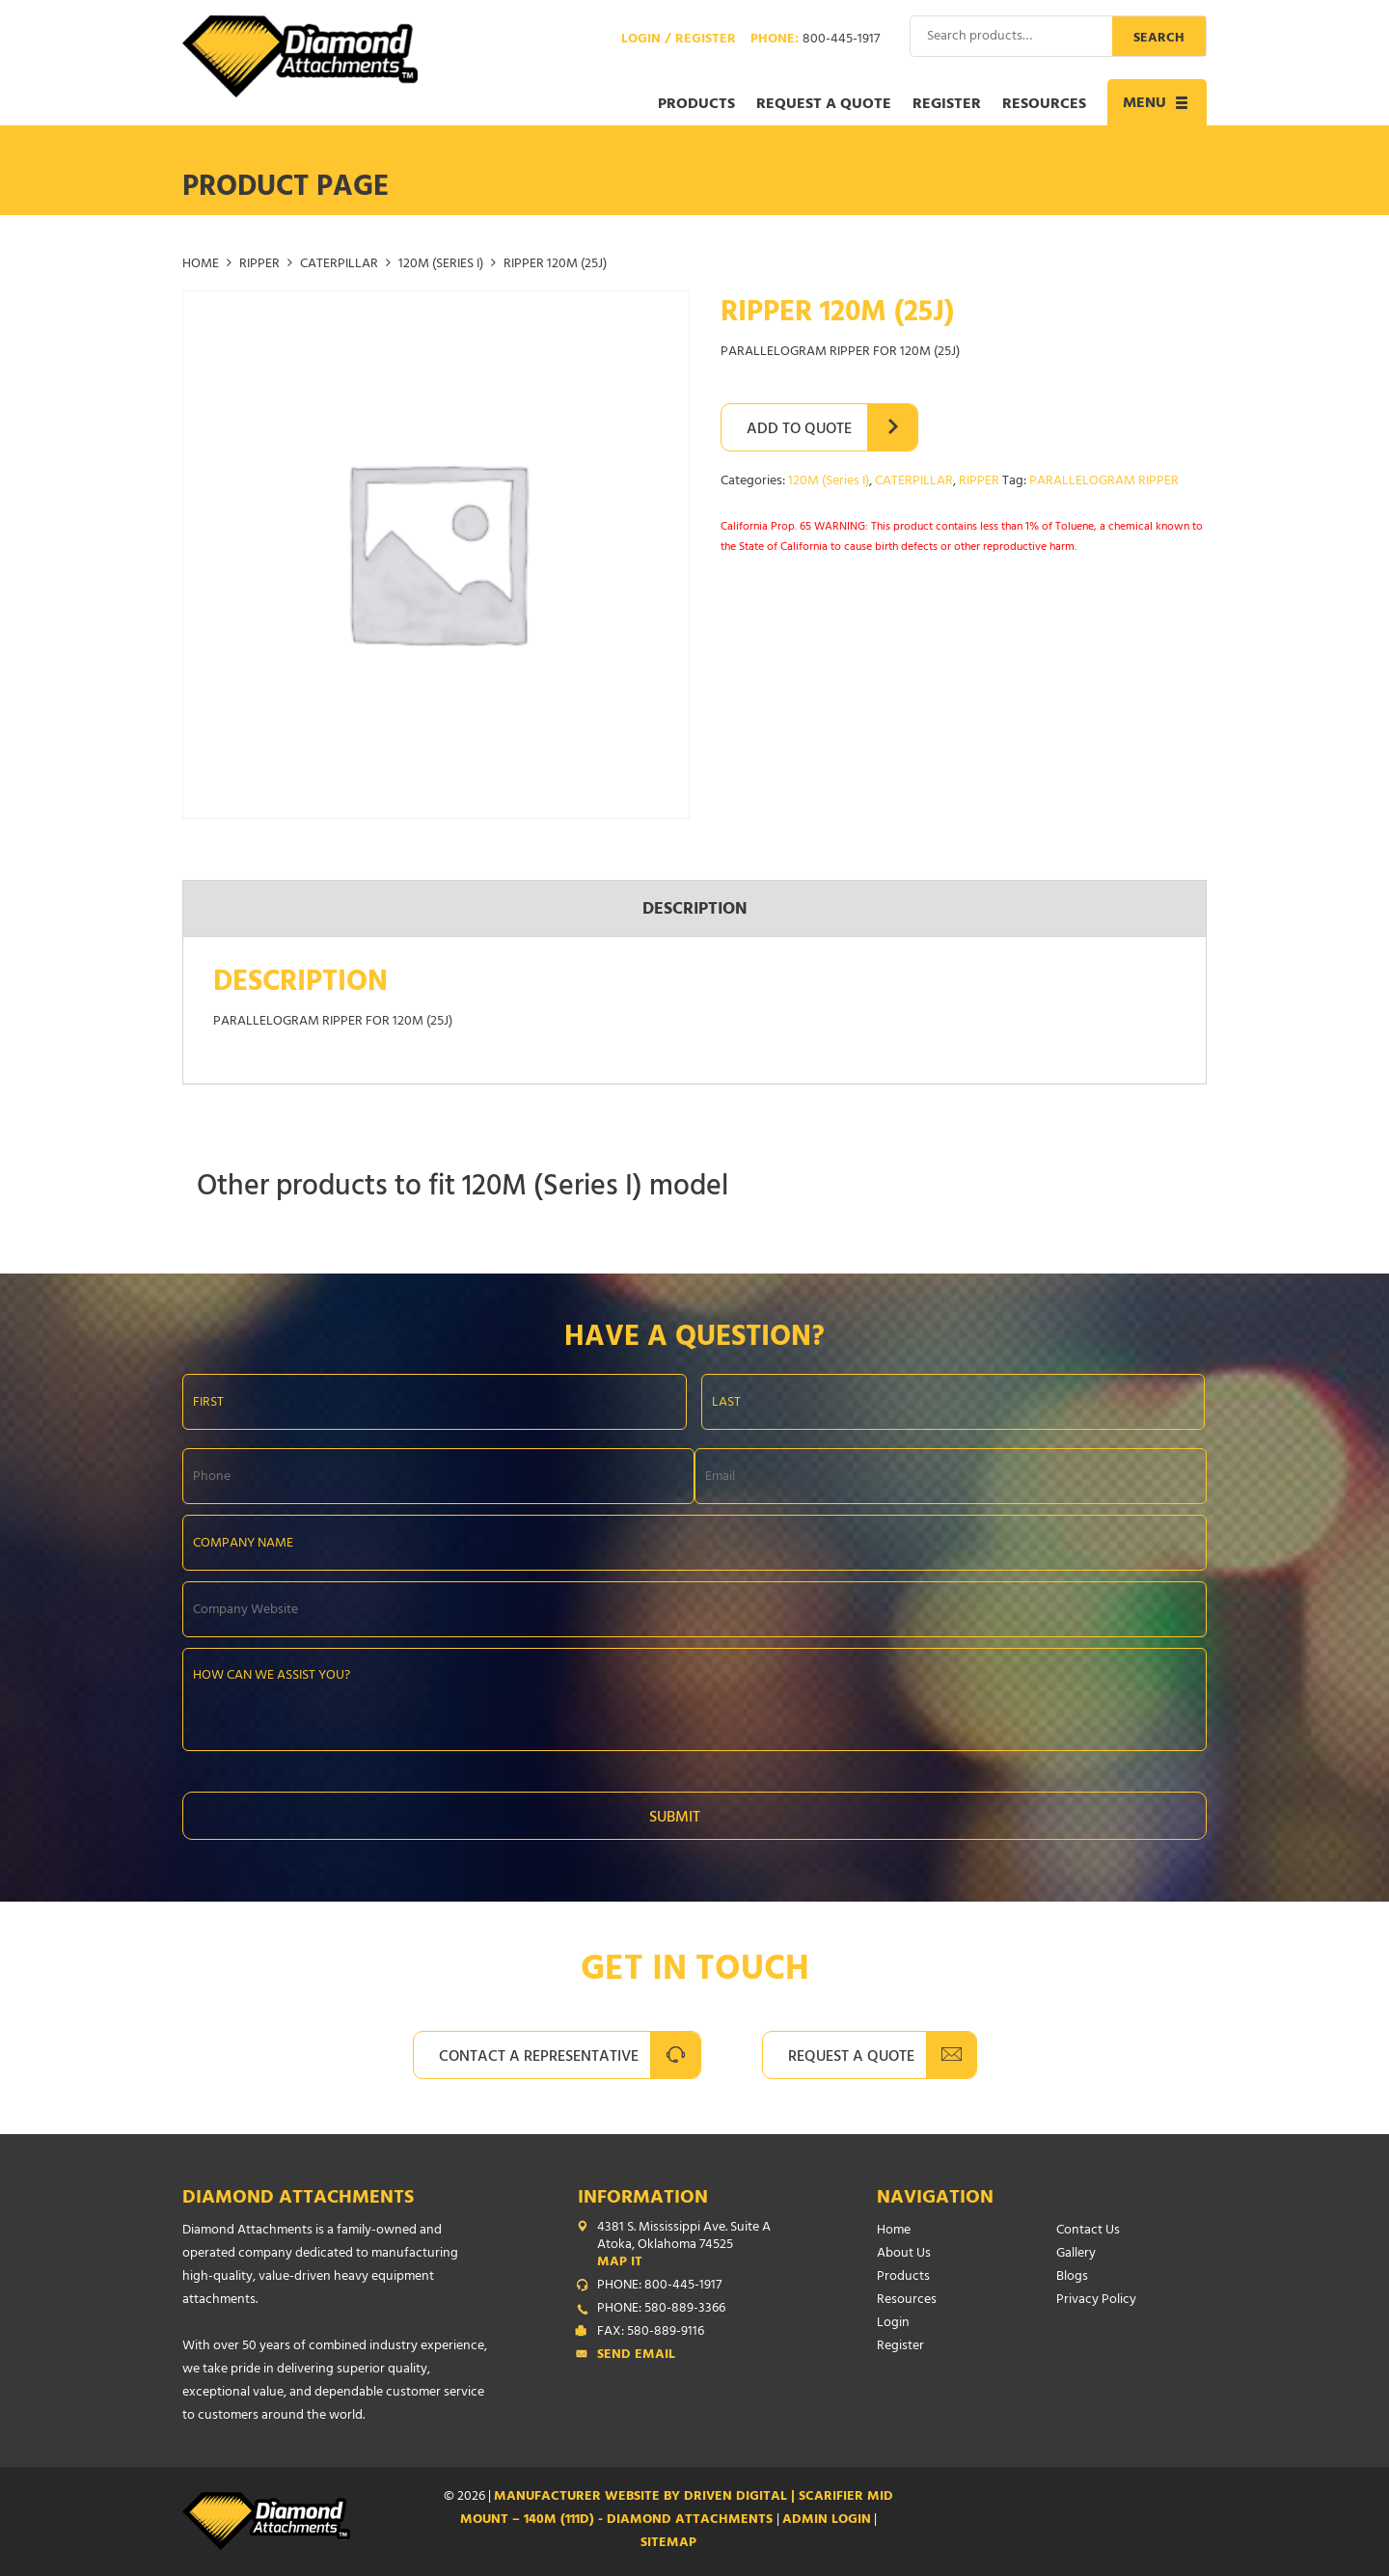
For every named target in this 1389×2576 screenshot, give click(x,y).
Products (696, 105)
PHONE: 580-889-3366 (661, 2309)
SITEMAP (668, 2544)
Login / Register (678, 40)
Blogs (1072, 2277)
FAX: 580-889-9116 (650, 2333)
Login (893, 2324)
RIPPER (259, 265)
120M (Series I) (440, 265)
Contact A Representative (539, 2057)
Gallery (1076, 2254)
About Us (904, 2254)
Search (1159, 39)
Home (200, 265)
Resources (1044, 105)
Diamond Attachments (298, 2199)
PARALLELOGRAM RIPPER (1104, 482)
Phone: (815, 40)
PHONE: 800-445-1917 (659, 2286)
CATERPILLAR (339, 265)
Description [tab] (695, 910)
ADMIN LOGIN (826, 2520)
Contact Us (1088, 2231)
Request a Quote (823, 105)
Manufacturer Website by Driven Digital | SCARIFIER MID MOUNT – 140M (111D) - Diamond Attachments (676, 2509)
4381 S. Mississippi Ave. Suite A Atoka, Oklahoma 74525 (698, 2246)
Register (946, 105)
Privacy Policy (1096, 2301)
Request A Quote (851, 2057)
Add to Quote (799, 430)
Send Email (636, 2356)
